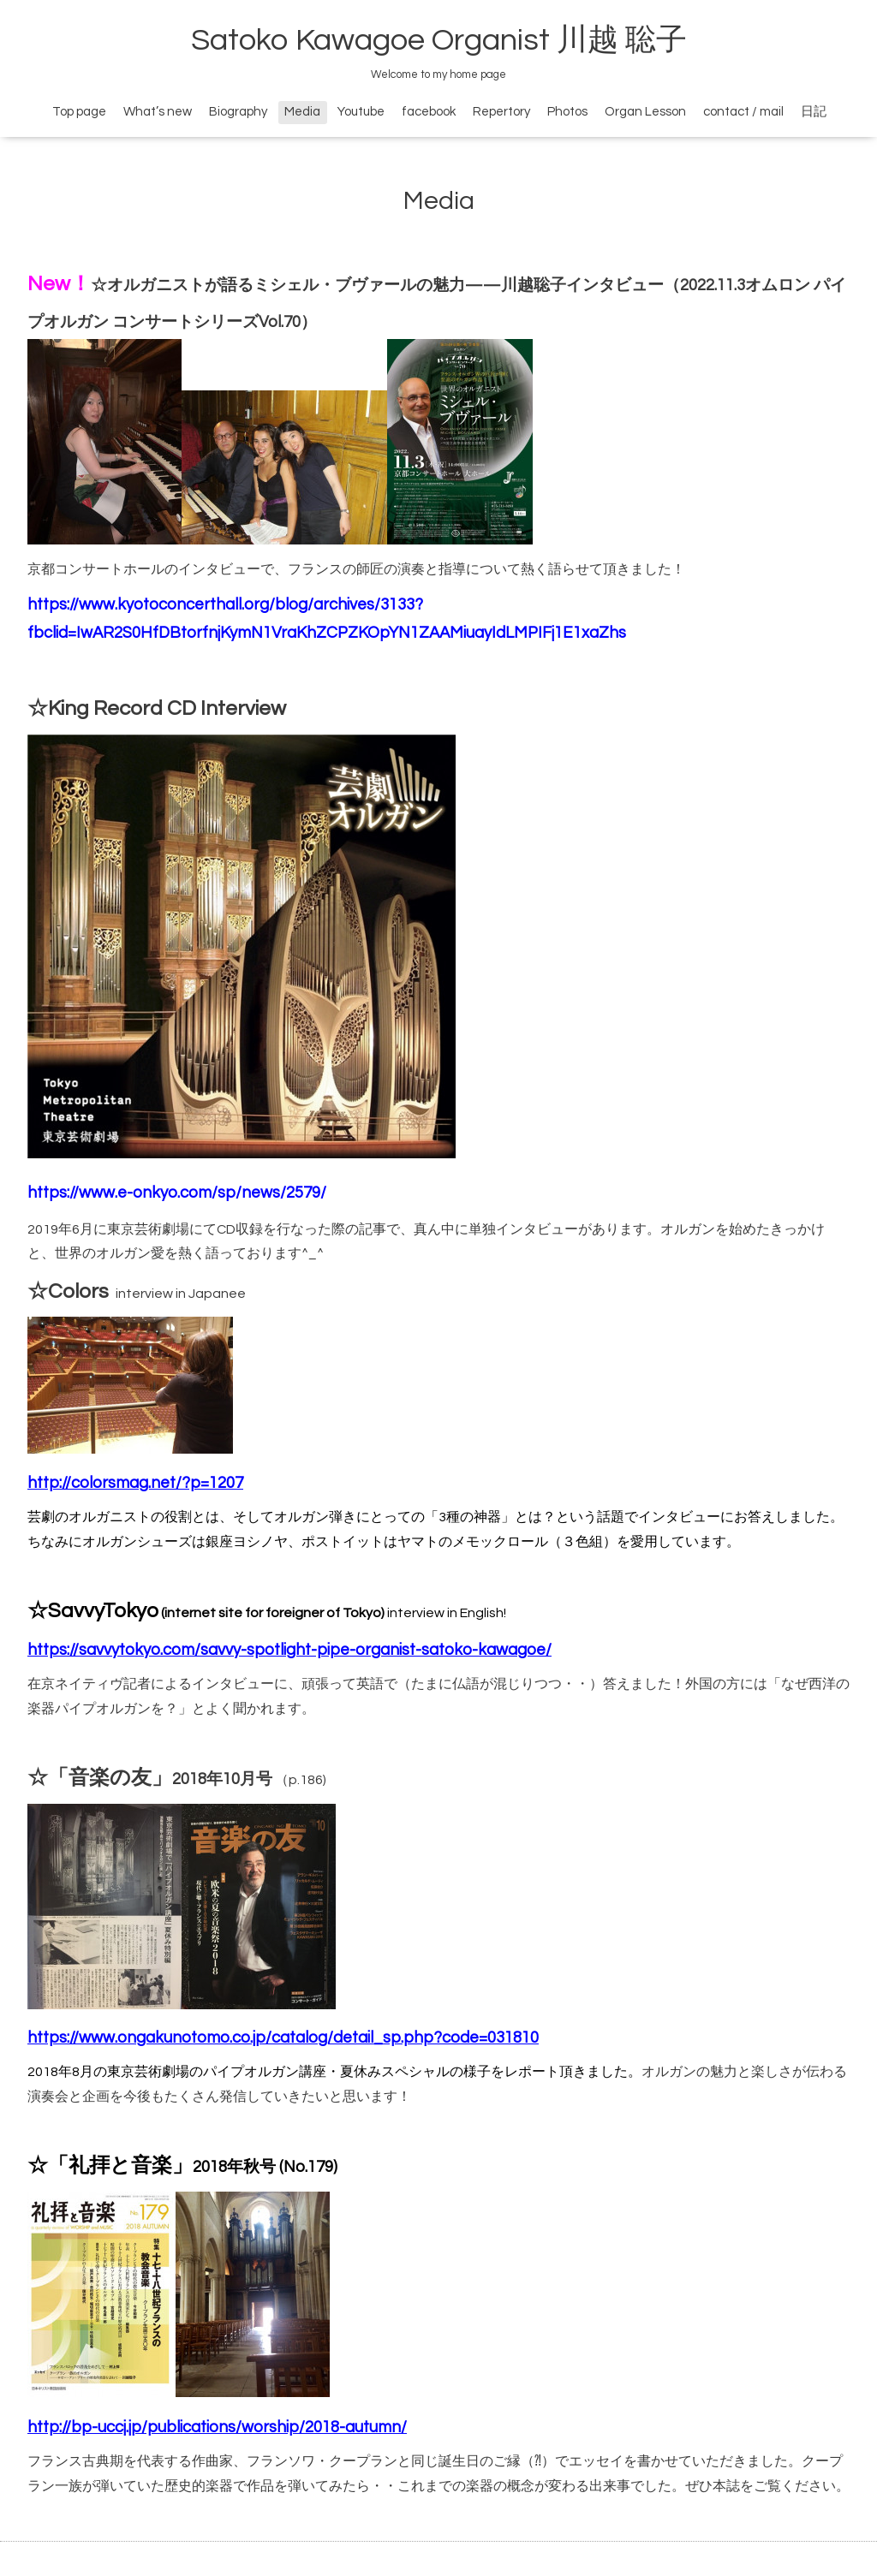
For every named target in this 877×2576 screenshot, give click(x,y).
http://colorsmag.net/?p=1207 (135, 1483)
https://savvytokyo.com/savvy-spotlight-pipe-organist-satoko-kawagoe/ (289, 1650)
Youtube (361, 111)
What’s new (157, 111)
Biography (238, 111)
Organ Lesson (645, 111)
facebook (429, 111)
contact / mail (743, 111)
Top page (79, 111)
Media (302, 111)
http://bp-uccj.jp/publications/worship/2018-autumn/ (217, 2427)
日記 (813, 111)
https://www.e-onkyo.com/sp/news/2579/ (176, 1193)
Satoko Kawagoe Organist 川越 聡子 (439, 40)
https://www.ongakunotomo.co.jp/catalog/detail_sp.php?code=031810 (283, 2038)
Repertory (501, 111)
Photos (567, 111)
